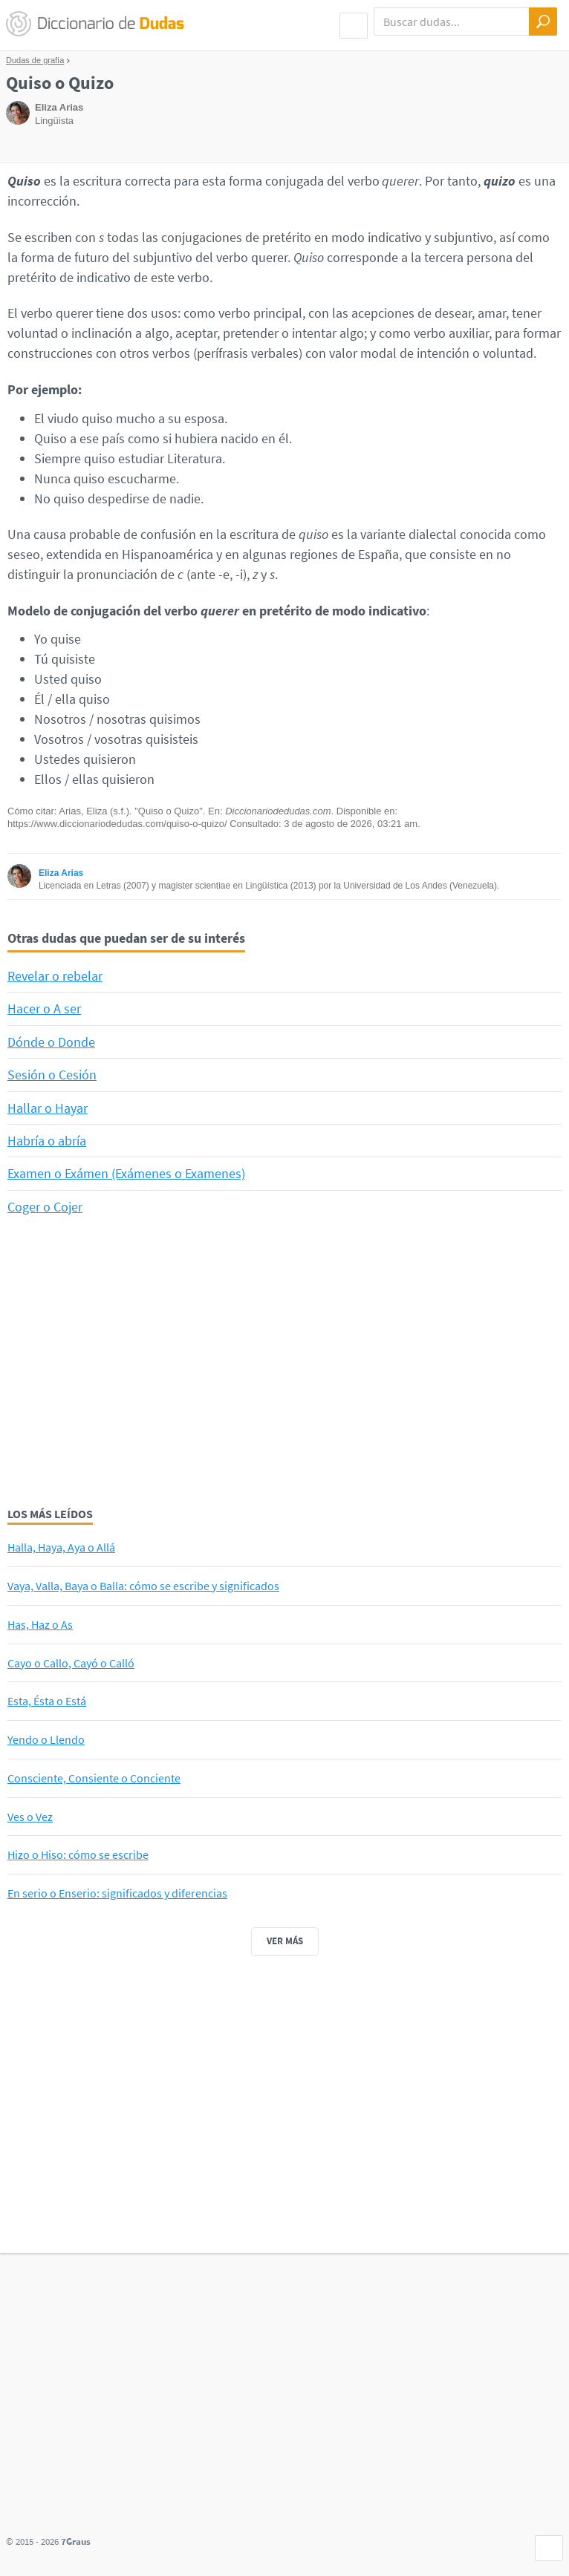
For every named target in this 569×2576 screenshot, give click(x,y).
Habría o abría (46, 1140)
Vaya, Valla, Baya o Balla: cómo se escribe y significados (143, 1585)
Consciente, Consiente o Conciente (94, 1778)
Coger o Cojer (44, 1206)
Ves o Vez (30, 1816)
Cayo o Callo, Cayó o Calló (70, 1662)
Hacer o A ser (44, 1008)
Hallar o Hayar (47, 1108)
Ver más (285, 1941)
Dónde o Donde (51, 1041)
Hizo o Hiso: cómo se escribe (78, 1854)
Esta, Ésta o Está (46, 1700)
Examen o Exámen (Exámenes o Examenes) (126, 1173)
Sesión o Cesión (52, 1074)
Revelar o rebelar (55, 975)
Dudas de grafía (35, 60)
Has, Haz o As (40, 1624)
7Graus (76, 2541)
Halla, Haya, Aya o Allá (61, 1547)
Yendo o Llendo (46, 1739)
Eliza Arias (61, 873)
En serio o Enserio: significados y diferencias (117, 1893)
